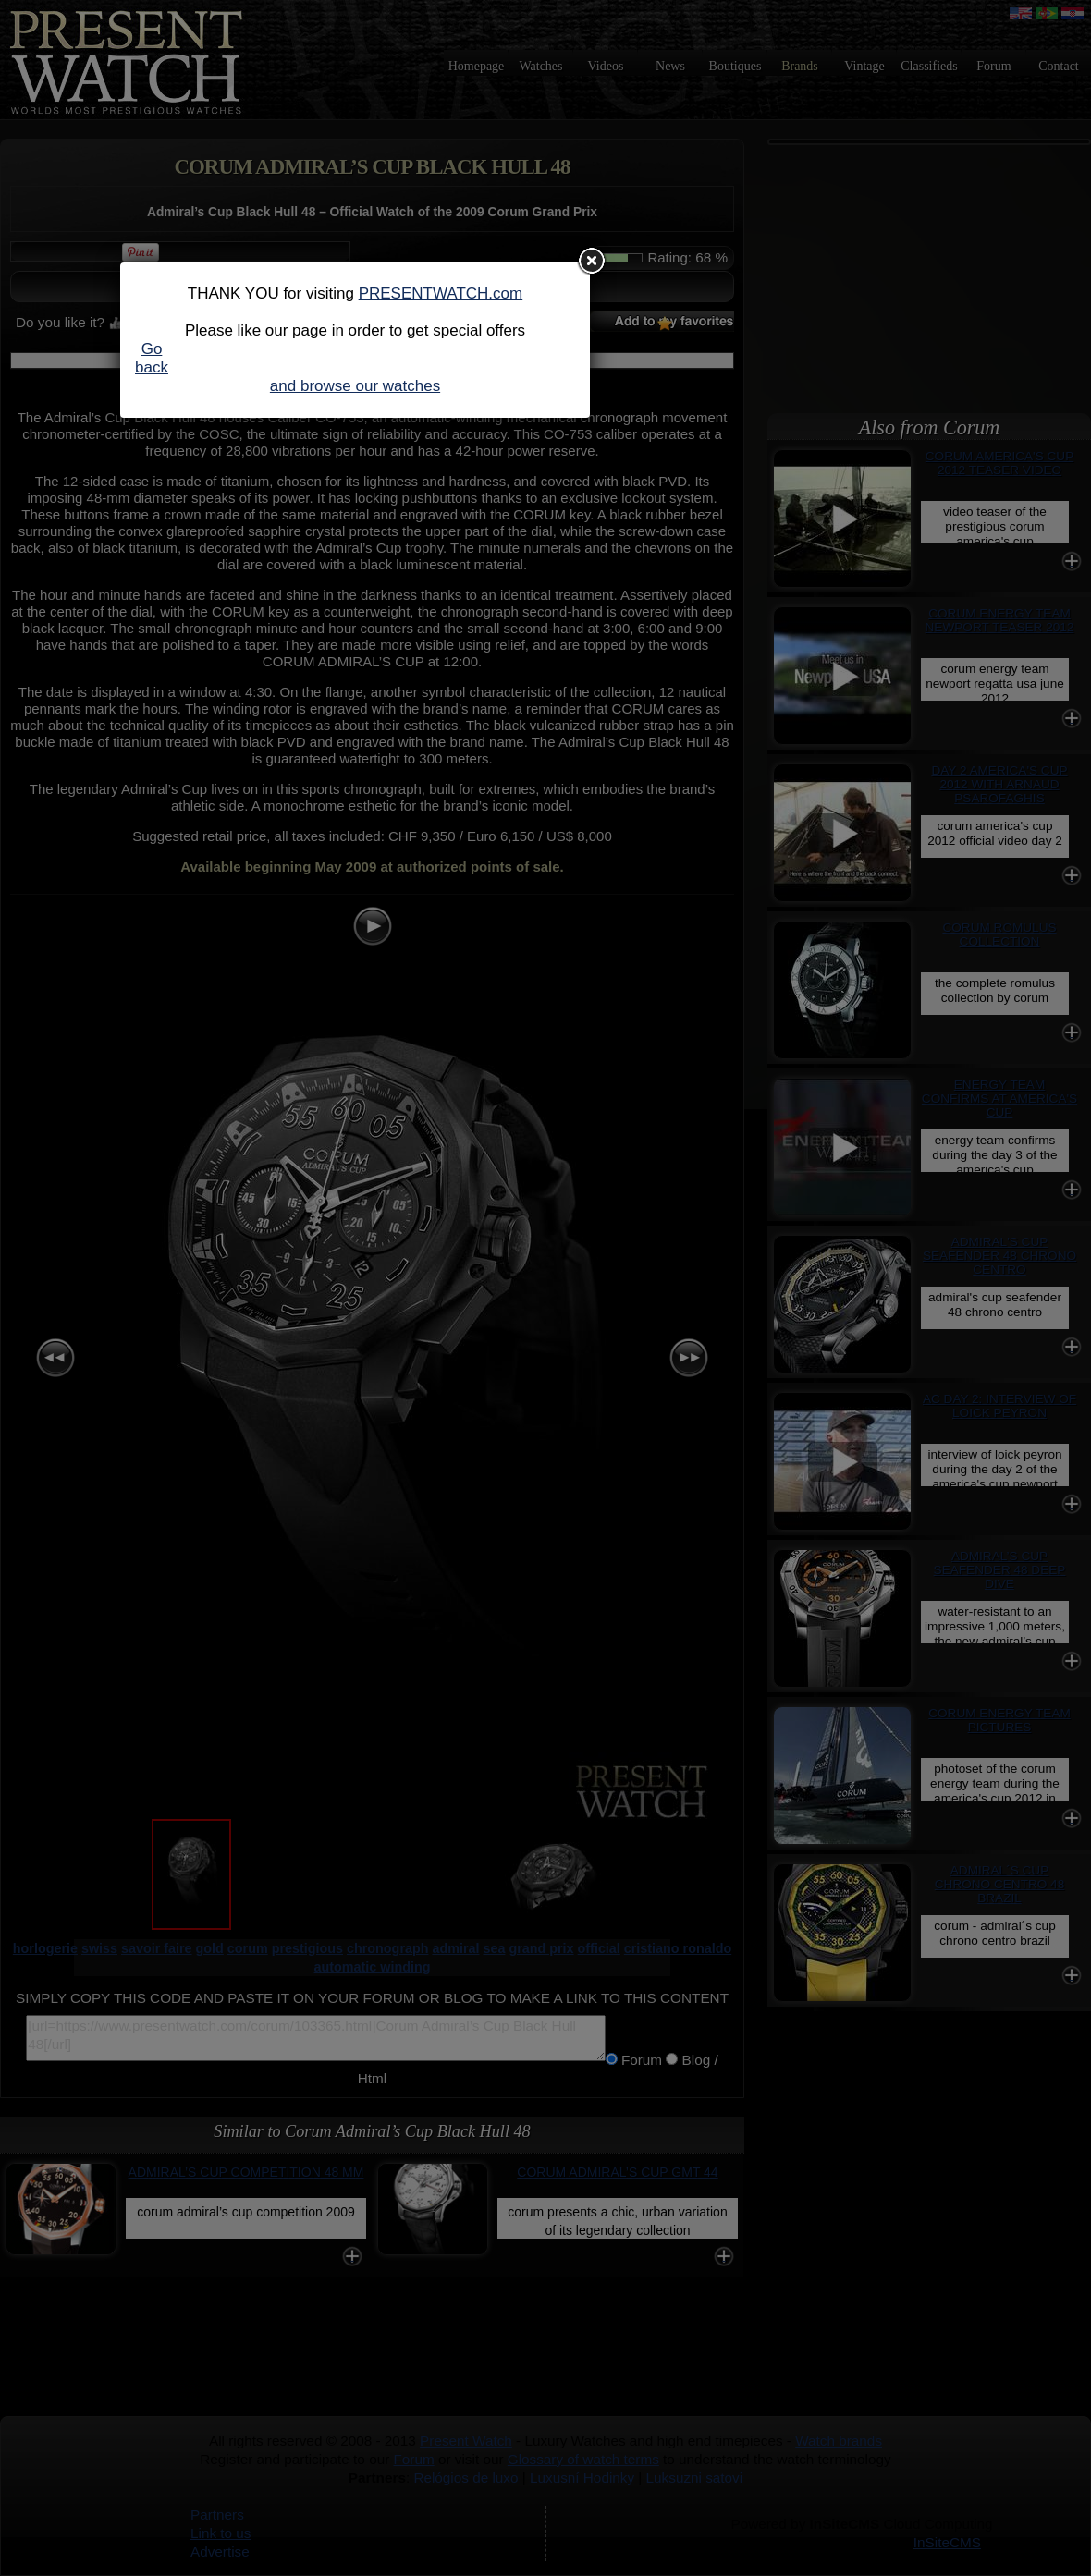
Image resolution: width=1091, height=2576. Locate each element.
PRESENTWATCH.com (441, 293)
